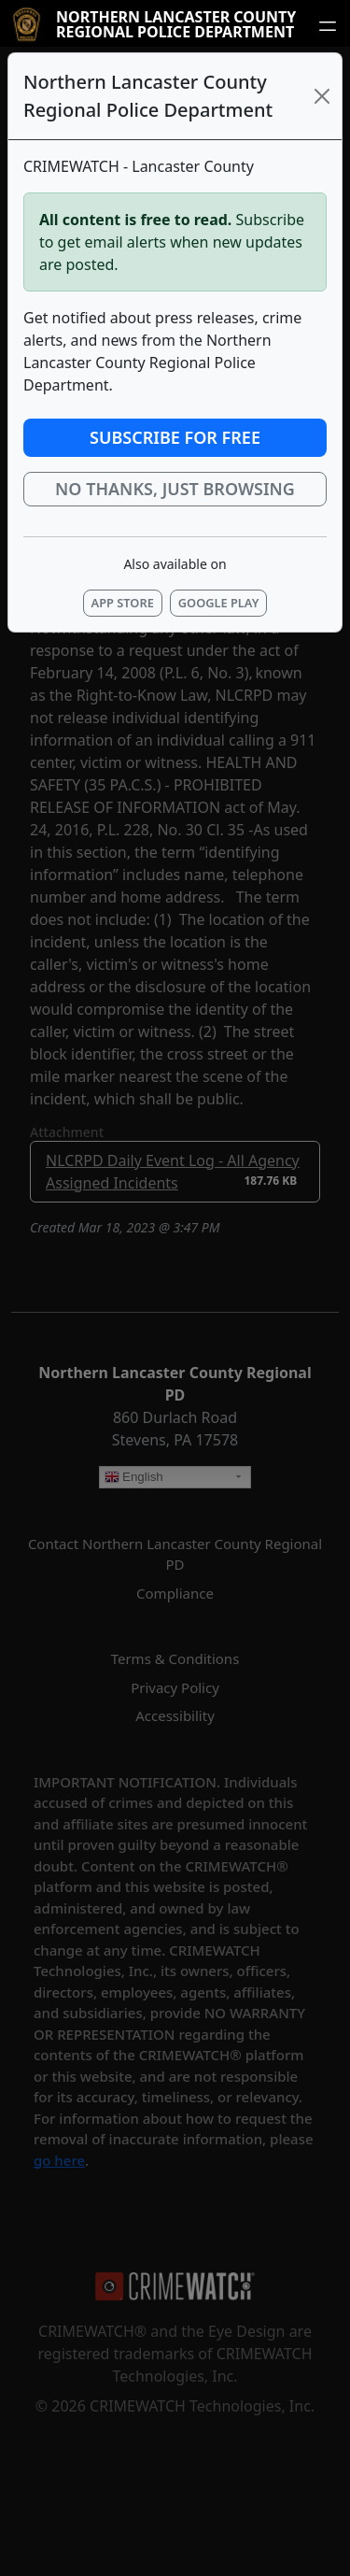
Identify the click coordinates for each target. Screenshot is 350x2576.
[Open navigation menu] (327, 26)
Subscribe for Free (175, 437)
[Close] (322, 96)
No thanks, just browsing (175, 488)
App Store (122, 602)
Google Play (218, 602)
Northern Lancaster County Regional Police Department (176, 24)
